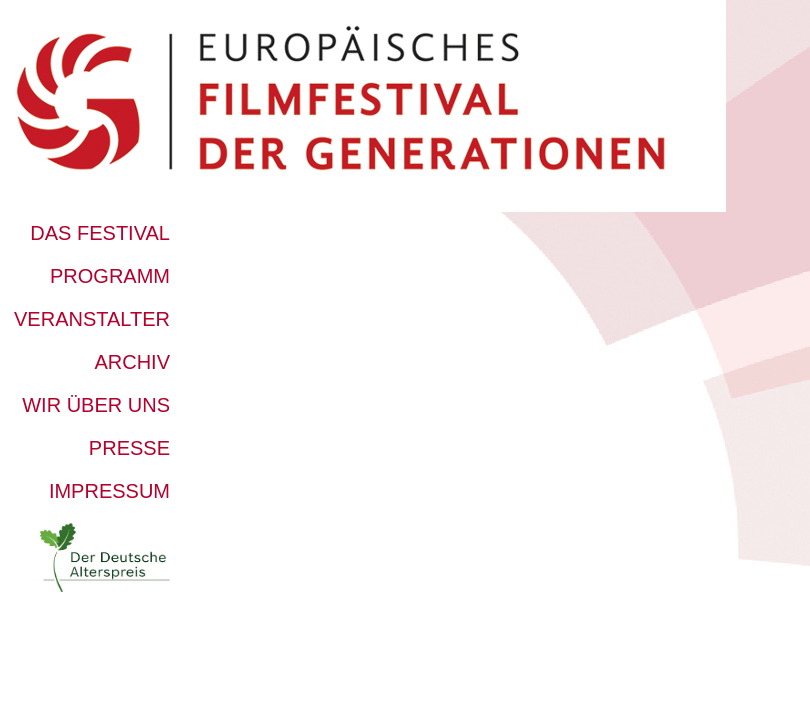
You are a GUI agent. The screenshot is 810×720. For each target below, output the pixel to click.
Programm (110, 276)
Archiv (132, 362)
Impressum (109, 491)
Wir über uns (96, 405)
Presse (129, 448)
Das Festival (100, 233)
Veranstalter (92, 319)
